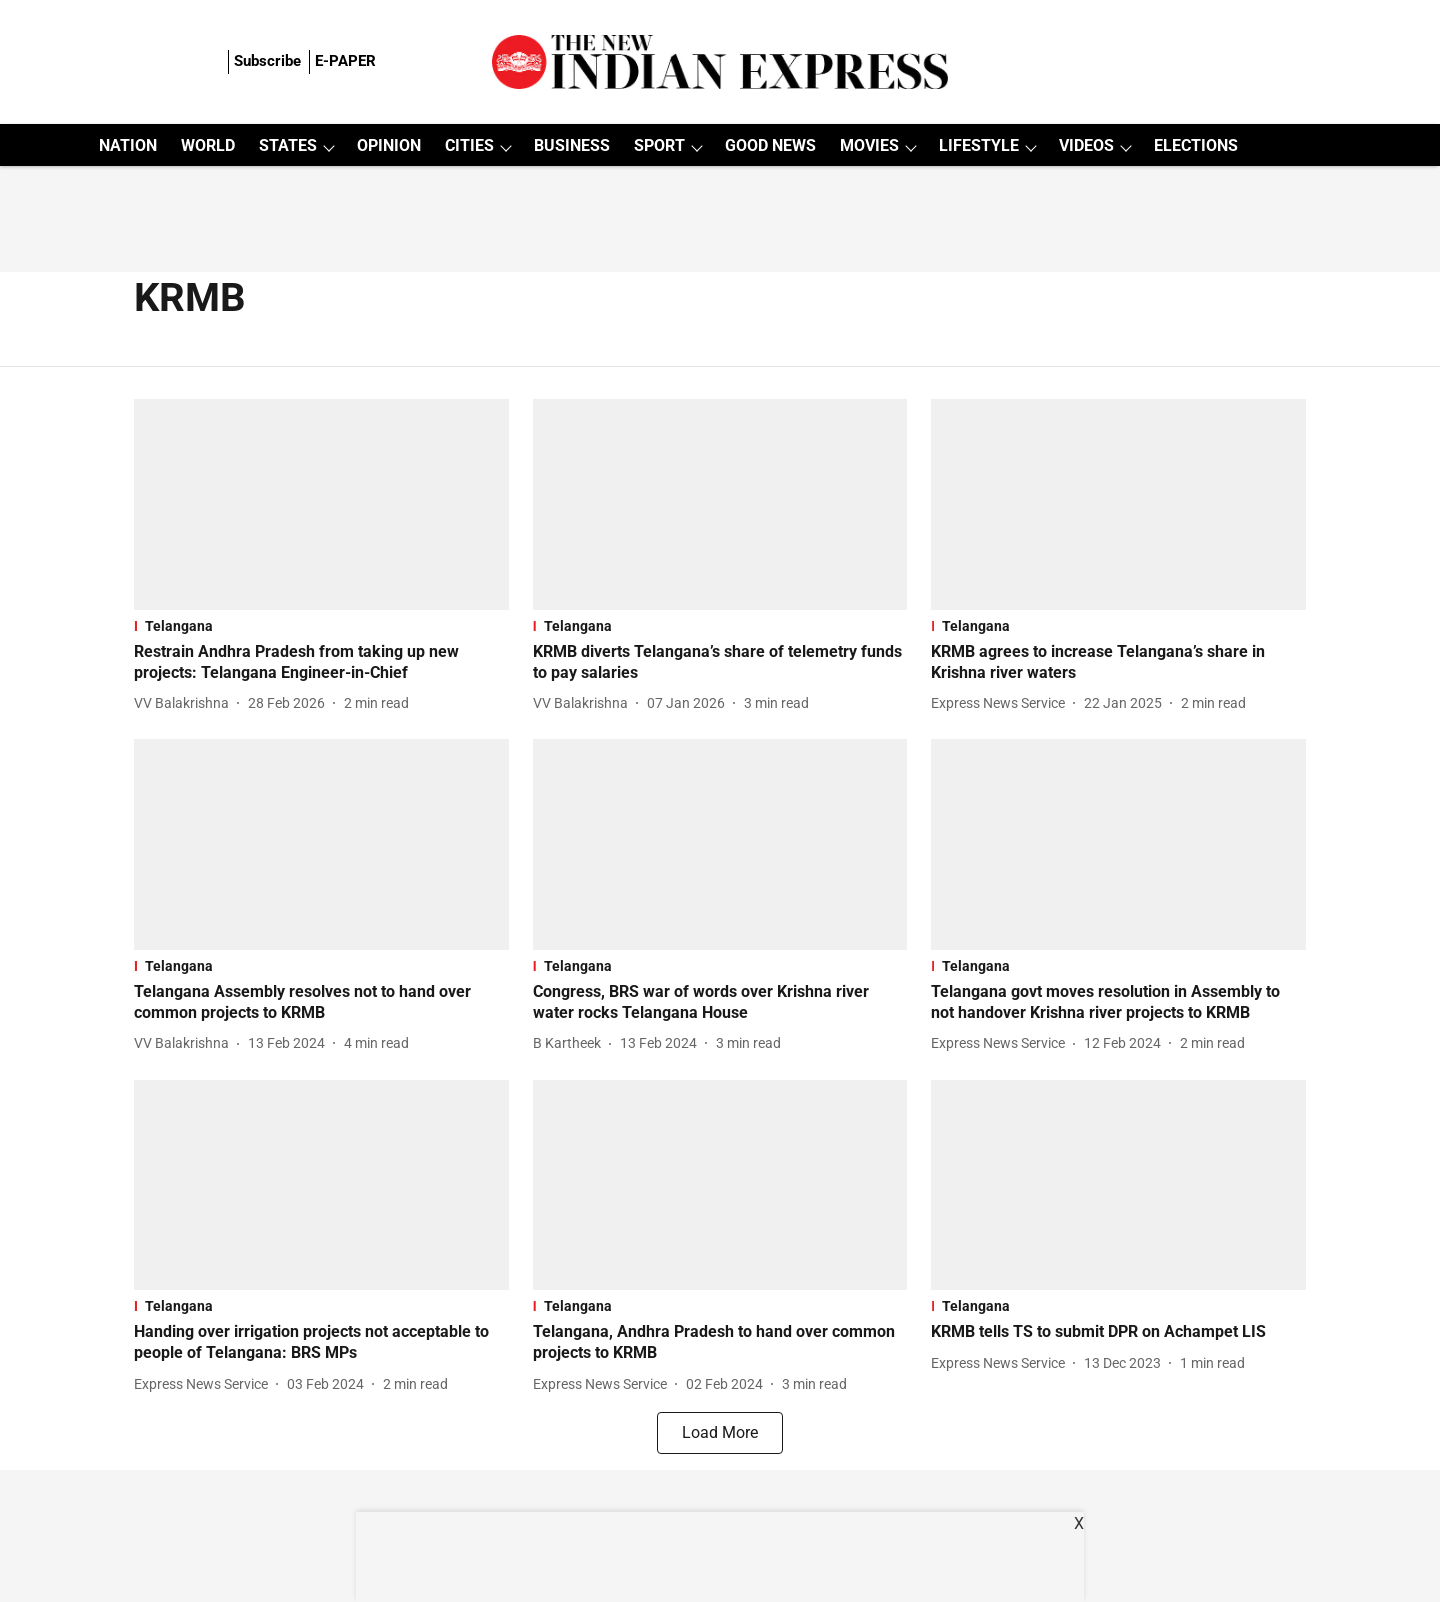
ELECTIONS (1196, 145)
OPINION (389, 145)
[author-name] (185, 703)
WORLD (208, 145)
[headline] (321, 663)
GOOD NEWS (770, 145)
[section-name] (321, 626)
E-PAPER (345, 61)
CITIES (469, 145)
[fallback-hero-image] (321, 504)
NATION (128, 145)
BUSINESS (572, 145)
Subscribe (267, 61)
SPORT (659, 145)
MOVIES (869, 145)
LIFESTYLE (979, 145)
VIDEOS (1086, 145)
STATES (288, 145)
